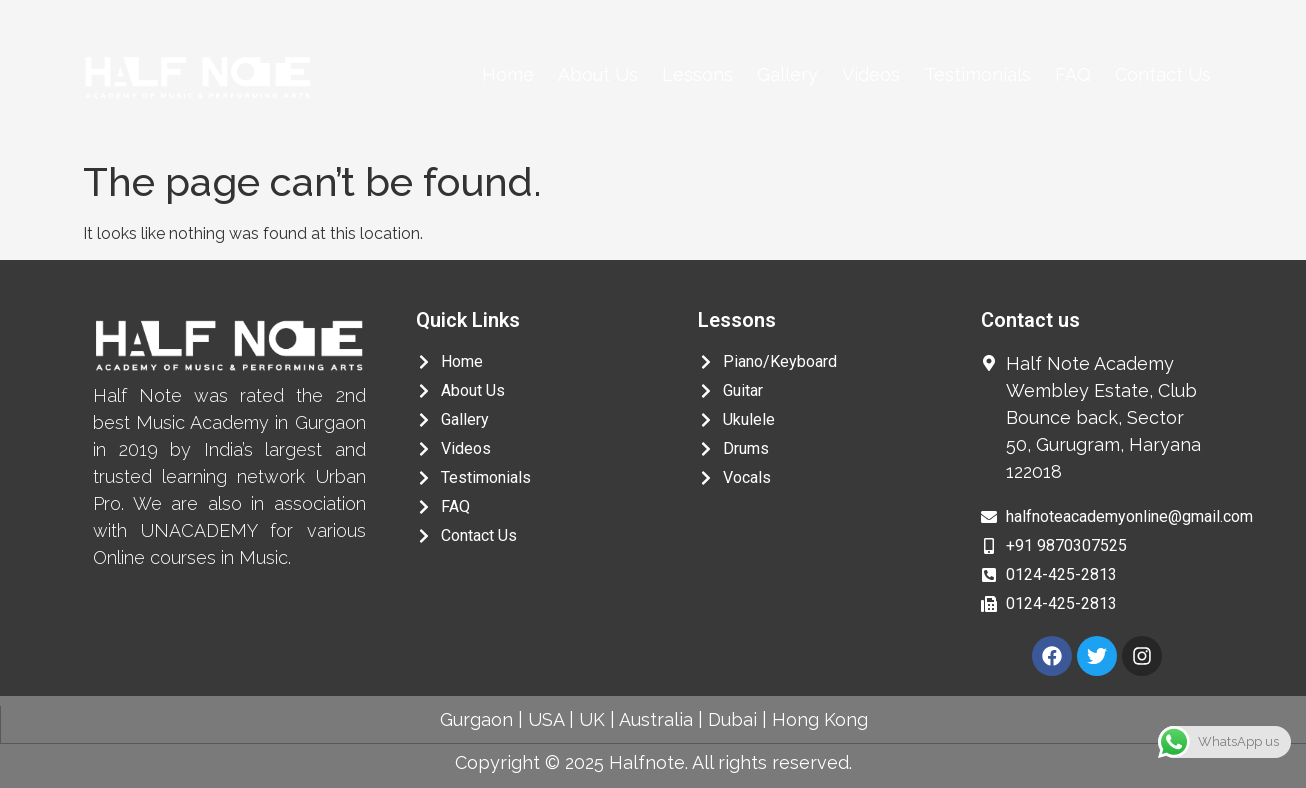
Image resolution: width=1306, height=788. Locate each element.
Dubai (732, 719)
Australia (656, 719)
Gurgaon (476, 719)
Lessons (697, 74)
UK (592, 719)
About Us (598, 74)
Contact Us (1163, 74)
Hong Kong (820, 719)
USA (546, 719)
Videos (871, 74)
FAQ (1073, 74)
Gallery (787, 74)
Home (508, 74)
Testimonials (977, 74)
